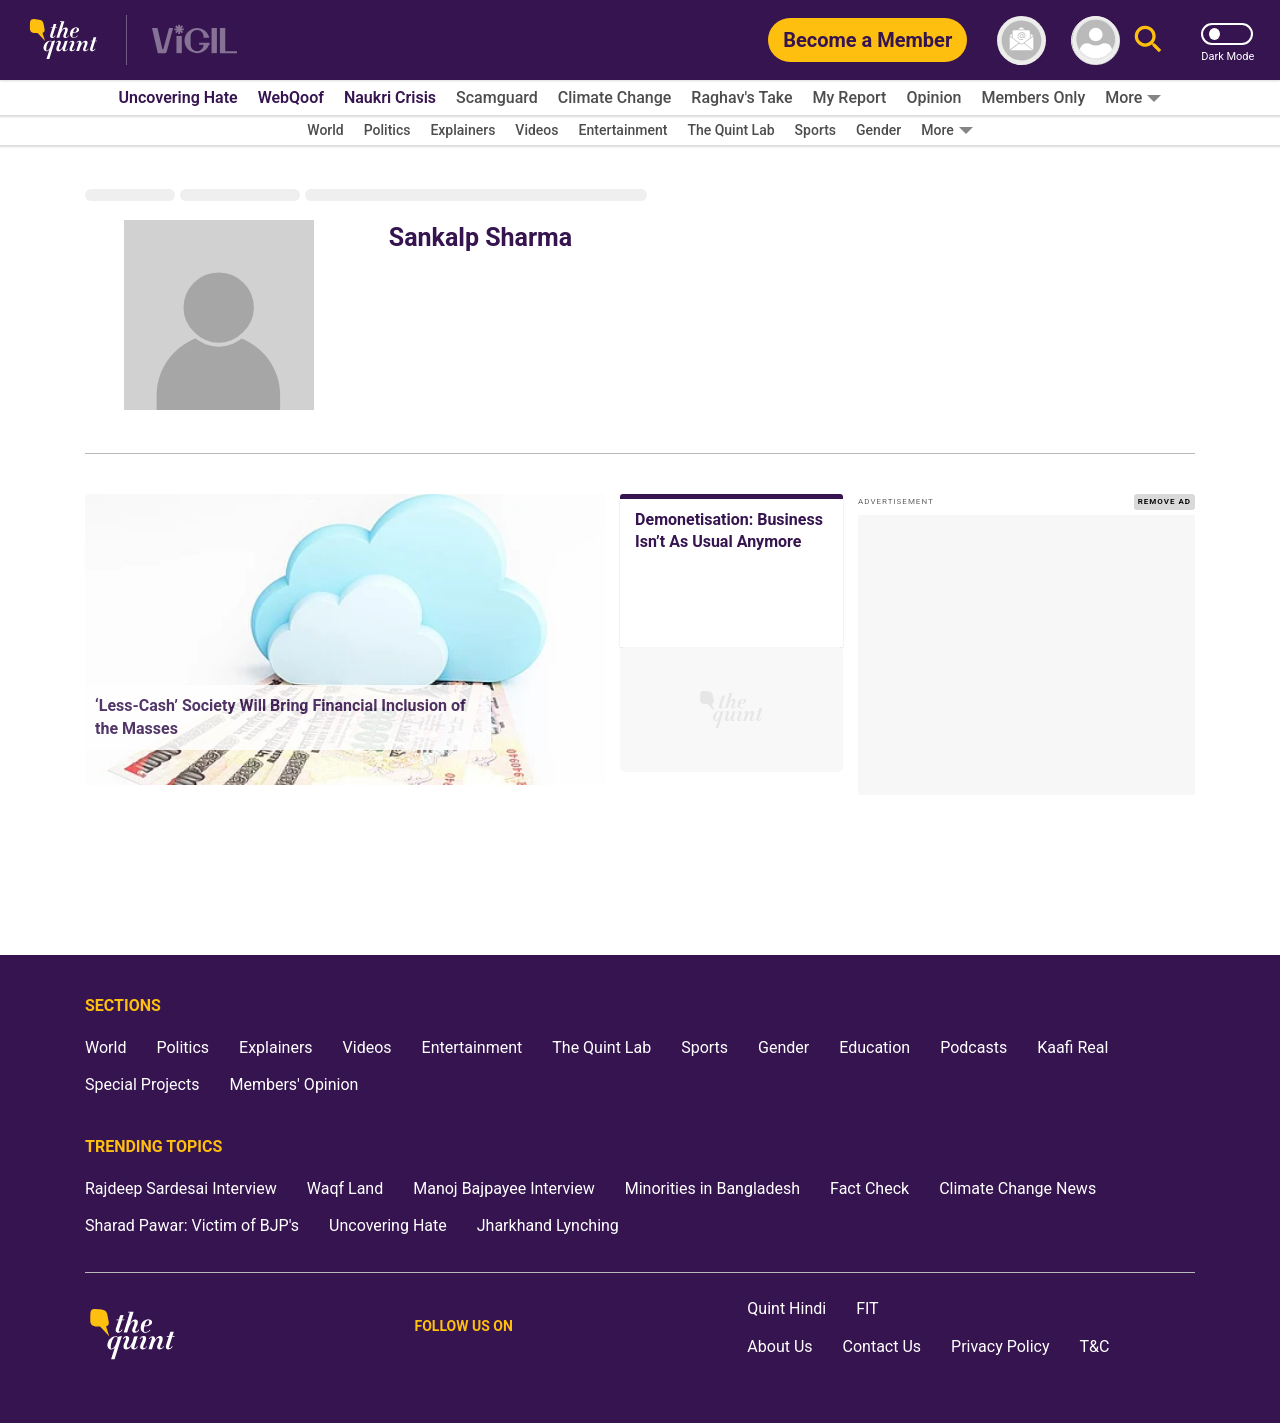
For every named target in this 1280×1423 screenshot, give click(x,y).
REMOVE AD (1164, 501)
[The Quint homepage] (63, 40)
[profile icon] (1095, 40)
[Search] (1148, 40)
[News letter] (1021, 40)
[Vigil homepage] (194, 40)
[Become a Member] (867, 40)
